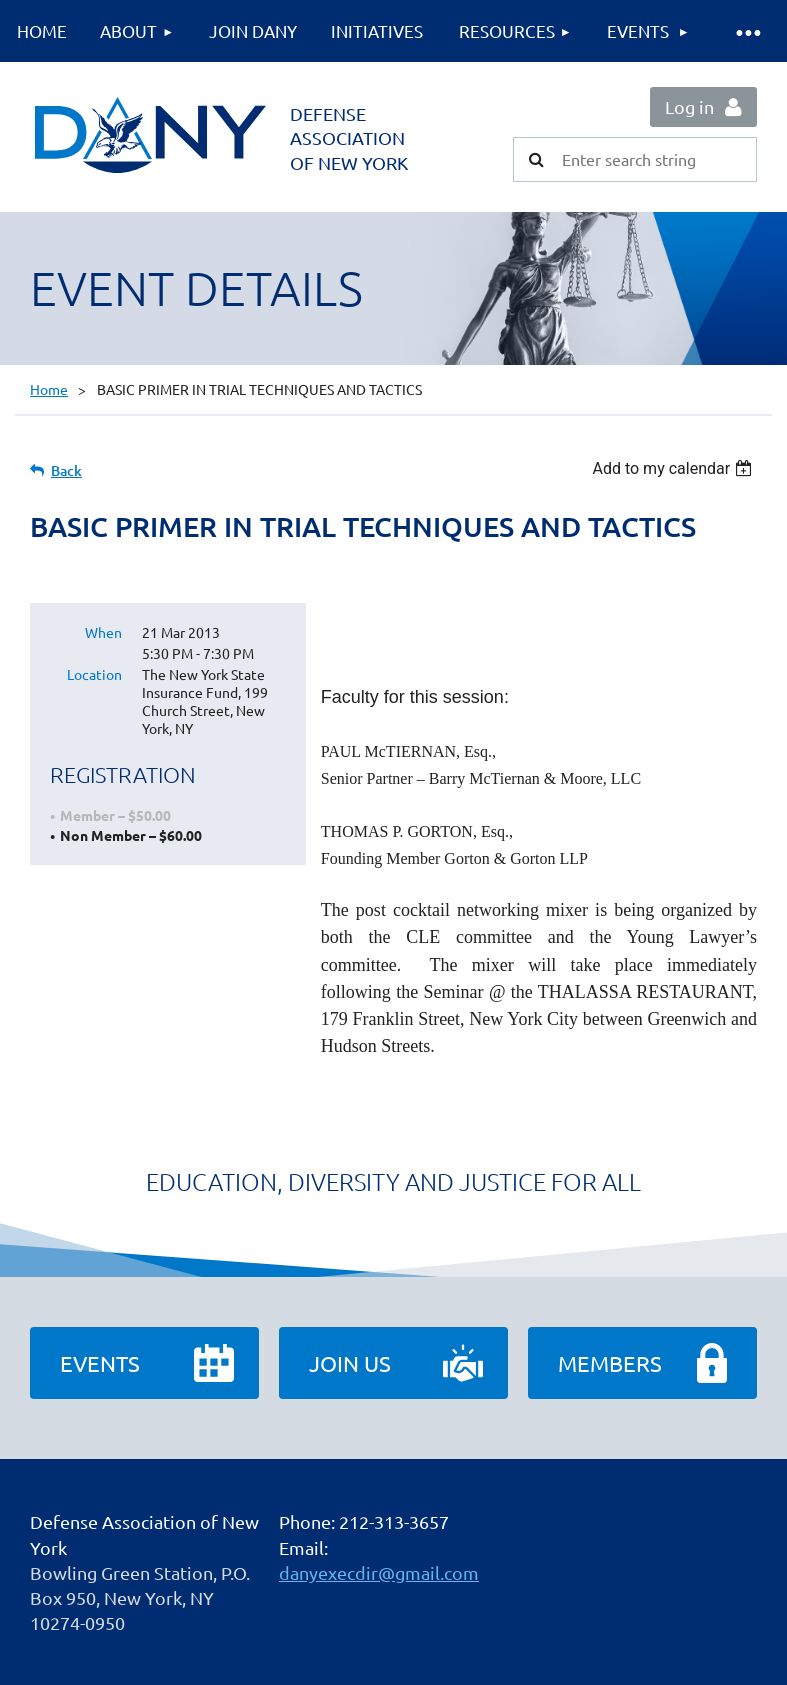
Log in (689, 106)
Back (66, 470)
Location (94, 674)
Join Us (350, 1363)
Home (49, 389)
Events (100, 1363)
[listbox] (674, 468)
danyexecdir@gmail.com (379, 1572)
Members (610, 1363)
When (103, 632)
